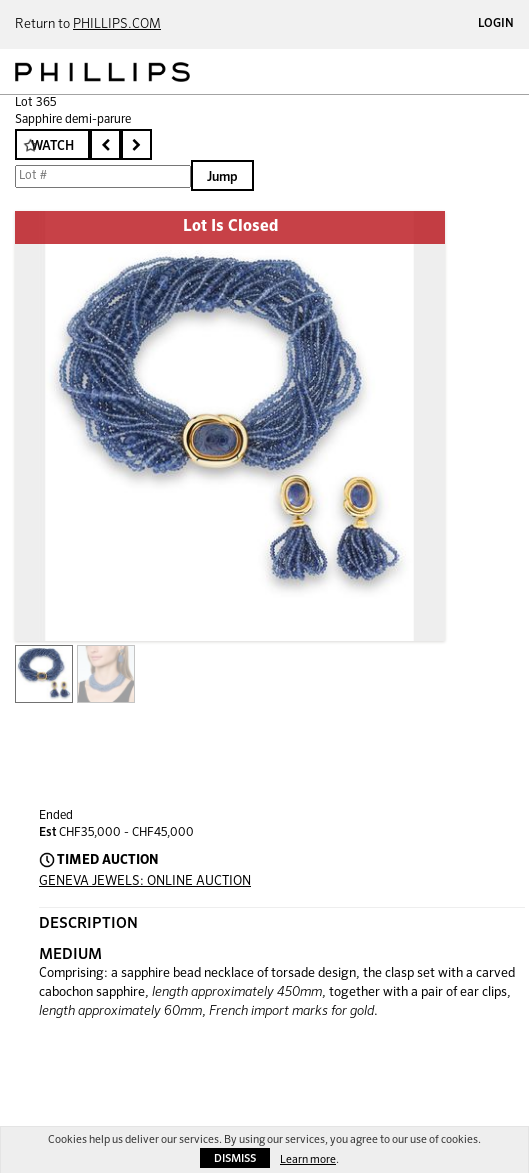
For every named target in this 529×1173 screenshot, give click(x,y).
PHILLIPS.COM (117, 24)
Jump (222, 177)
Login (496, 24)
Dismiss (235, 1158)
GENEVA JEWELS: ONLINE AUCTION (145, 881)
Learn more (308, 1159)
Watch (52, 146)
